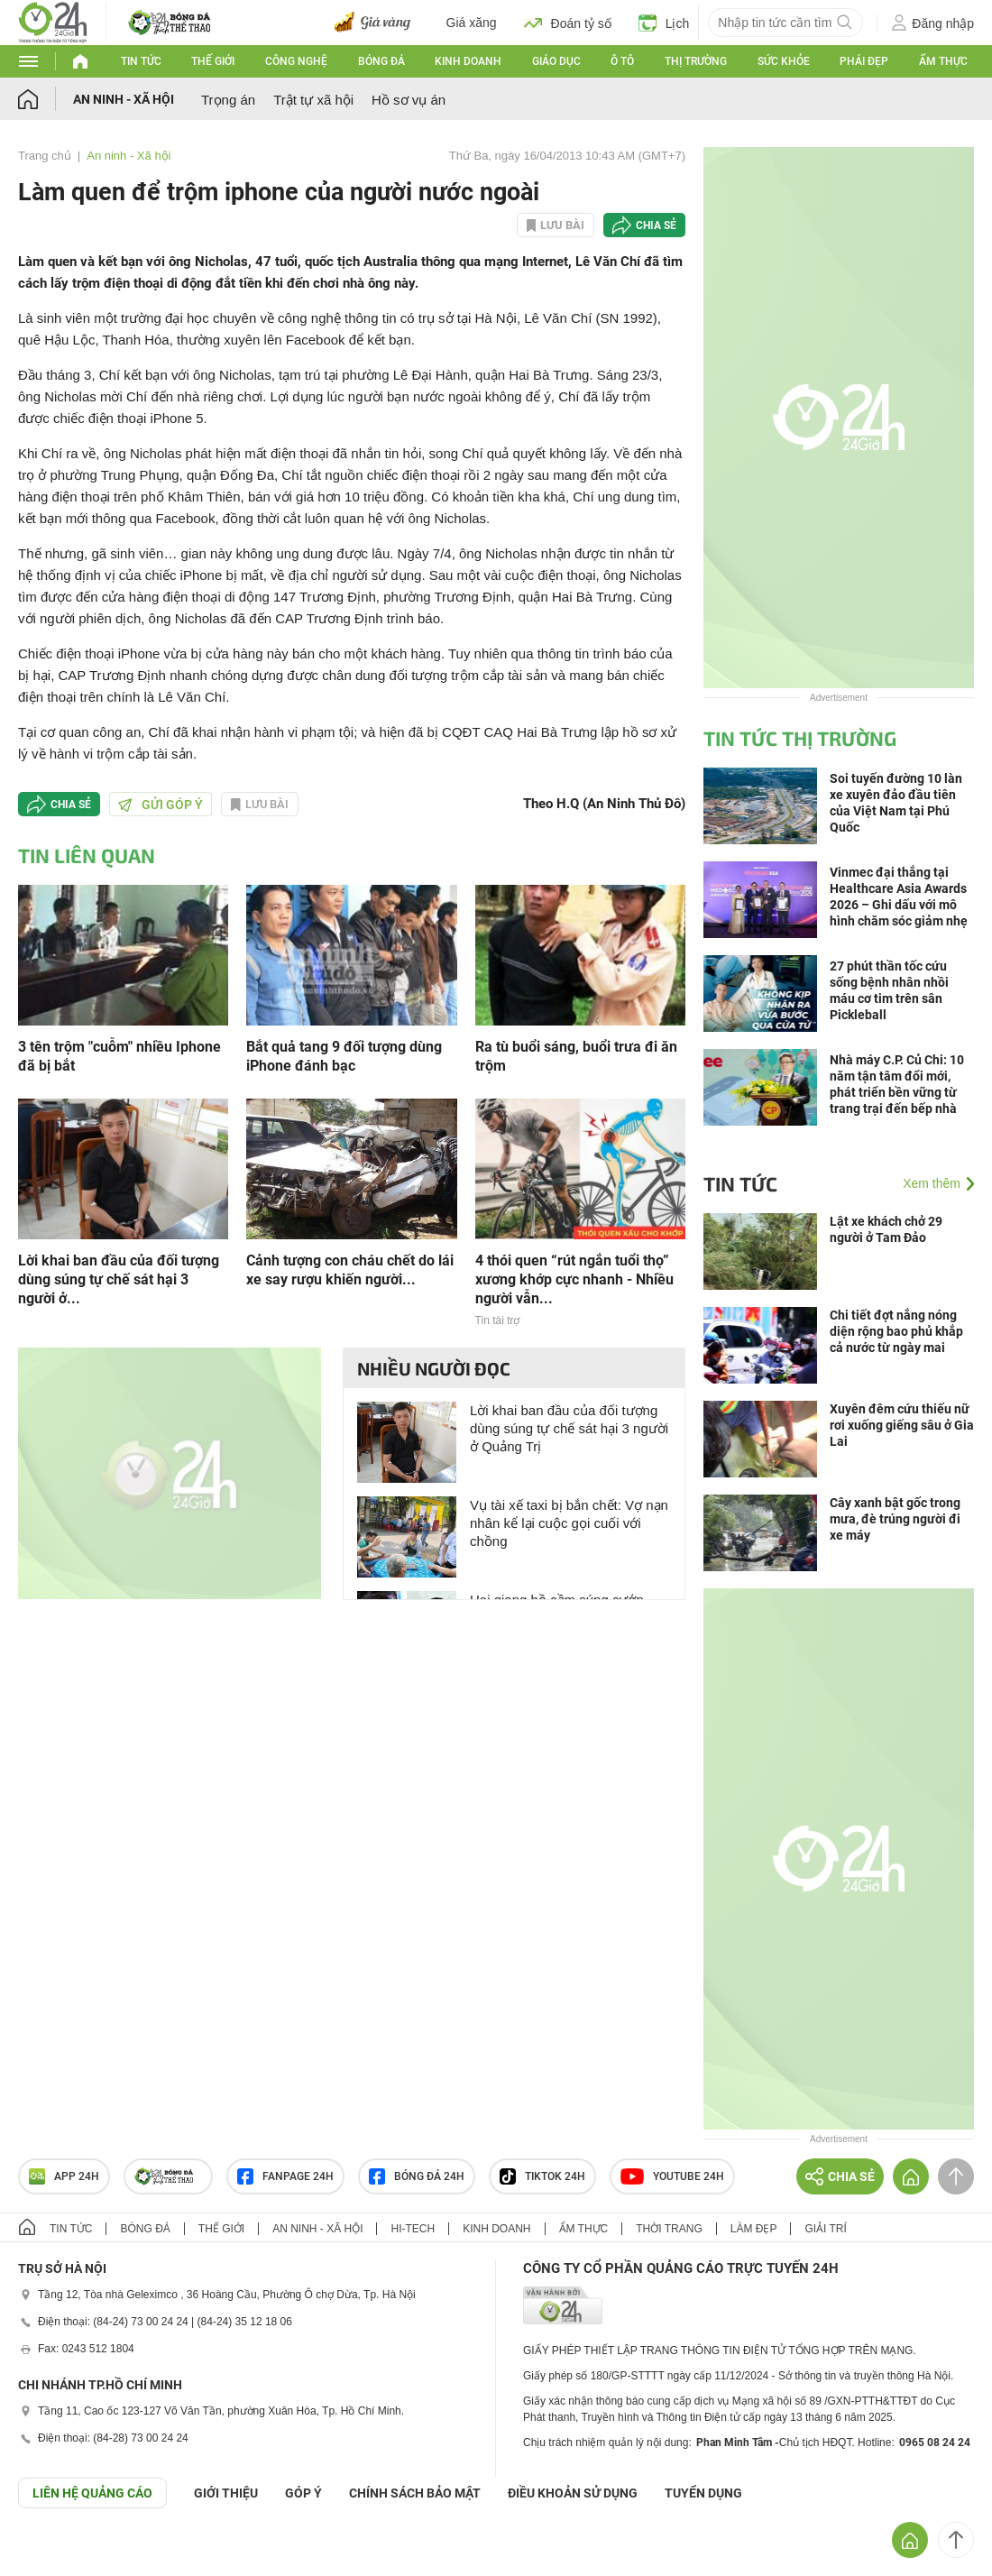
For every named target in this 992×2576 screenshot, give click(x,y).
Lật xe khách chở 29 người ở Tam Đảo (886, 1229)
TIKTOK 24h (542, 2176)
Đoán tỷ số (567, 23)
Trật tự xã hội (313, 99)
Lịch (664, 23)
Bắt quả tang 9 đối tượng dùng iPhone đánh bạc (344, 1056)
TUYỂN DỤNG (703, 2493)
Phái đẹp (864, 61)
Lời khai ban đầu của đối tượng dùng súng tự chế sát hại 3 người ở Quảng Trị (569, 1428)
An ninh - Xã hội (123, 99)
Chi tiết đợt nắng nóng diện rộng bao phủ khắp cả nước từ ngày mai (896, 1331)
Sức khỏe (784, 61)
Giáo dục (556, 61)
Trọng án (228, 99)
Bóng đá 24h (416, 2176)
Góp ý (303, 2493)
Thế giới (212, 61)
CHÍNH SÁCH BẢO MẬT (415, 2493)
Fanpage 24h (285, 2176)
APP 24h (64, 2176)
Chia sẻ (656, 225)
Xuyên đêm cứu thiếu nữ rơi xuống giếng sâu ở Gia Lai (902, 1425)
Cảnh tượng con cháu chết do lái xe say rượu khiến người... (350, 1270)
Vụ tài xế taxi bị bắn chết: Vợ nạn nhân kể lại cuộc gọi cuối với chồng (569, 1523)
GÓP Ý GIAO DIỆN (53, 2552)
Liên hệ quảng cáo (92, 2493)
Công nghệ (296, 61)
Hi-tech (412, 2228)
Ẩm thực (943, 61)
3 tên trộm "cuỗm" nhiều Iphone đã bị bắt (119, 1056)
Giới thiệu (226, 2493)
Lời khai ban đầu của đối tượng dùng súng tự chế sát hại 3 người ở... (118, 1279)
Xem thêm (931, 1183)
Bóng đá (381, 61)
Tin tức (141, 61)
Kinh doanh (468, 61)
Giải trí (825, 2228)
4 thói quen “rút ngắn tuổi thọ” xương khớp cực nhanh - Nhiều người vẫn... (574, 1279)
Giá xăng (471, 22)
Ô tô (622, 61)
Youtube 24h (672, 2176)
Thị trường (696, 61)
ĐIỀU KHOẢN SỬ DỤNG (573, 2493)
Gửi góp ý (160, 804)
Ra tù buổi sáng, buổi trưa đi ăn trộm (576, 1056)
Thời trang (669, 2228)
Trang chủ (44, 155)
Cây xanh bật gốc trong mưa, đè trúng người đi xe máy (895, 1518)
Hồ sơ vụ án (408, 99)
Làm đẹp (753, 2228)
